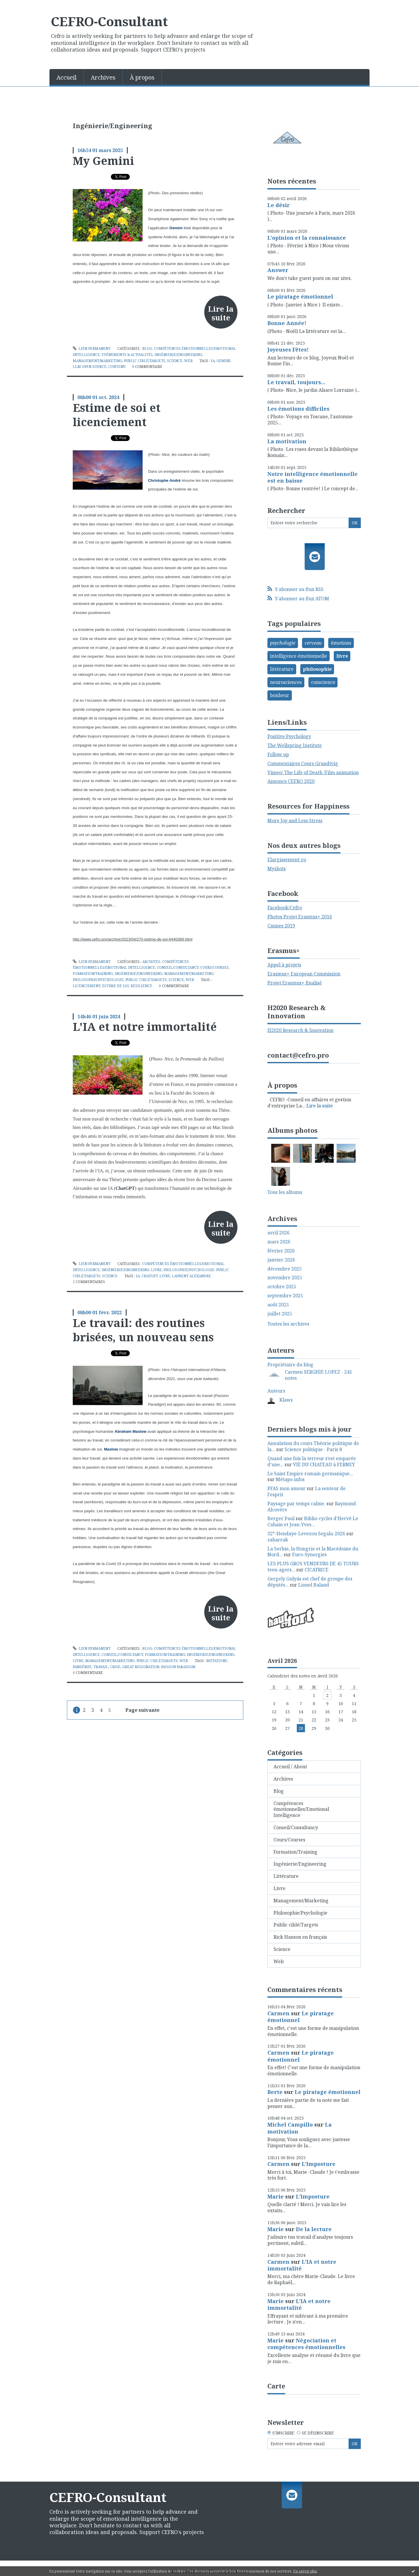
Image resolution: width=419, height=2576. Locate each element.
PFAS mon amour (286, 1488)
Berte (275, 2091)
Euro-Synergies (309, 1554)
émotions (341, 643)
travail (100, 1666)
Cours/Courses (214, 967)
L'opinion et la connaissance (306, 237)
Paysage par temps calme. (296, 1503)
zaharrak (277, 1539)
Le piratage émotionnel (300, 296)
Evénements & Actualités (127, 354)
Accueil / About (290, 1766)
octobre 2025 (281, 1287)
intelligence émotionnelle (298, 656)
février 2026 (281, 1251)
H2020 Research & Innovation (300, 1030)
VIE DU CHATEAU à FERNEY (324, 1464)
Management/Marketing (97, 360)
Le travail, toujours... (296, 382)
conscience (323, 682)
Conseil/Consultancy (177, 967)
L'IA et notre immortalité (145, 1026)
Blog (147, 348)
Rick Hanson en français (300, 1937)
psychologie (282, 643)
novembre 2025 (284, 1278)
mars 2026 (278, 1242)
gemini (223, 360)
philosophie (317, 669)
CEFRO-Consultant (109, 21)
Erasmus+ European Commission (303, 974)
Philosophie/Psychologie (98, 979)
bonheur (279, 695)
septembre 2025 (285, 1296)
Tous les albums (284, 1192)
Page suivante (142, 1710)
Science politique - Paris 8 (313, 1449)
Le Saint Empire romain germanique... (310, 1473)
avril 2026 (278, 1233)
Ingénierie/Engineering (178, 354)
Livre (156, 1269)
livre (164, 1275)
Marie (275, 2196)
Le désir (278, 205)
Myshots (276, 868)
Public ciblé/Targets (144, 360)
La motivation (286, 441)
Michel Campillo (290, 2124)
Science (174, 360)
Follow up (278, 754)
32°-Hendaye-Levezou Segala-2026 (306, 1533)
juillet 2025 (279, 1314)
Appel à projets (284, 964)
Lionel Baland (313, 1585)
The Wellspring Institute (294, 745)
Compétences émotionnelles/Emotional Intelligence (301, 1809)
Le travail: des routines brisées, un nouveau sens (143, 1330)
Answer (277, 270)
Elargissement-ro (286, 859)
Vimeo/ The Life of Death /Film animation (313, 772)
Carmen (278, 2013)
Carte (276, 2385)
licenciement (86, 985)
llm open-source (89, 366)
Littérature (286, 1876)
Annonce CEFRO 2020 (291, 781)
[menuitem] (66, 77)
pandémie (82, 1666)
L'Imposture (318, 2163)
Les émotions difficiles (298, 408)
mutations (216, 1660)
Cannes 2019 (281, 925)
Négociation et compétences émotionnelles (306, 2344)
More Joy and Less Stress (294, 820)
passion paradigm (178, 1666)
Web (188, 360)
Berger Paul (280, 1518)
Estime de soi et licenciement (117, 414)
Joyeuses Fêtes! (288, 349)
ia (213, 360)
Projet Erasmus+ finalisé (294, 983)
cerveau (313, 643)
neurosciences (286, 682)
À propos (142, 77)
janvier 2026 (281, 1260)
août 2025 (278, 1305)
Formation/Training (93, 973)
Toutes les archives (288, 1324)
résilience (141, 985)
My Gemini (103, 160)
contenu (116, 366)
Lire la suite (220, 313)
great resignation (140, 1666)
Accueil (66, 77)
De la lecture (314, 2229)
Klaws (286, 1400)
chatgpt (149, 1275)
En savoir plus (305, 2571)
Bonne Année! (286, 323)
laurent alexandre (191, 1275)
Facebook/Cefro (284, 907)
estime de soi (115, 985)
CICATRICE (317, 1569)
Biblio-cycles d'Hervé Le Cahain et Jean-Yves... (312, 1521)
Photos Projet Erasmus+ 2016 (299, 916)
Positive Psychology (289, 736)
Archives (103, 77)
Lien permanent (92, 348)
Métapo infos (290, 1479)
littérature (282, 669)
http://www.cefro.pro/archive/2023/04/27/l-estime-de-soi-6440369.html (132, 939)
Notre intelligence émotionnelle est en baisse (312, 477)
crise (115, 1666)
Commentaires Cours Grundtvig (302, 763)
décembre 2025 (284, 1269)
